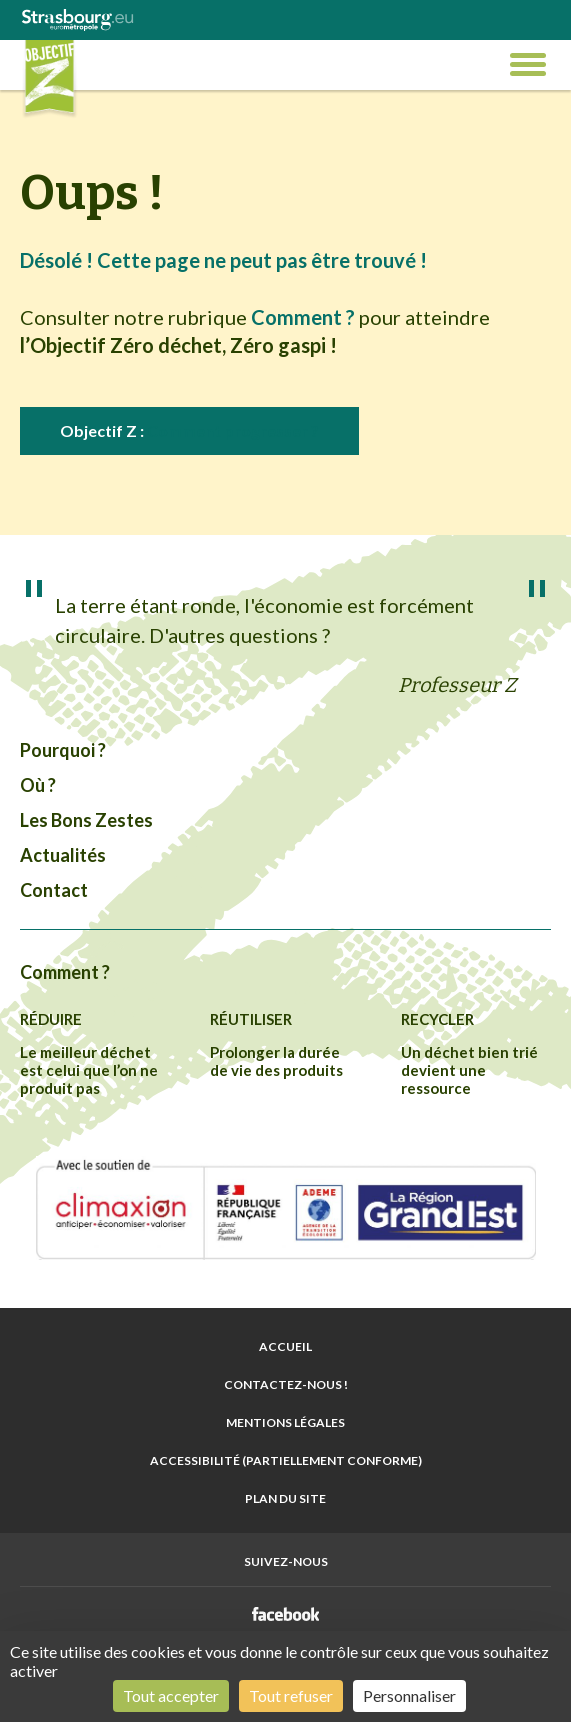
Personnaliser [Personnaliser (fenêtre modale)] (409, 1695)
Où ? (38, 785)
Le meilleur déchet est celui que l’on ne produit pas (89, 1070)
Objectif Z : (189, 430)
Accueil (285, 1346)
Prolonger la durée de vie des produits (276, 1061)
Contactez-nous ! (286, 1384)
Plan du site (285, 1498)
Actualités (63, 855)
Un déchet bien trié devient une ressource (469, 1070)
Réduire (51, 1019)
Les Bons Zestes (86, 820)
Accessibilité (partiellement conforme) (286, 1460)
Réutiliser (251, 1019)
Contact (54, 890)
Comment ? (65, 972)
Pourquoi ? (63, 750)
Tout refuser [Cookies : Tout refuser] (291, 1695)
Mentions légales (285, 1422)
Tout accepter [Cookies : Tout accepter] (171, 1695)
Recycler (437, 1019)
